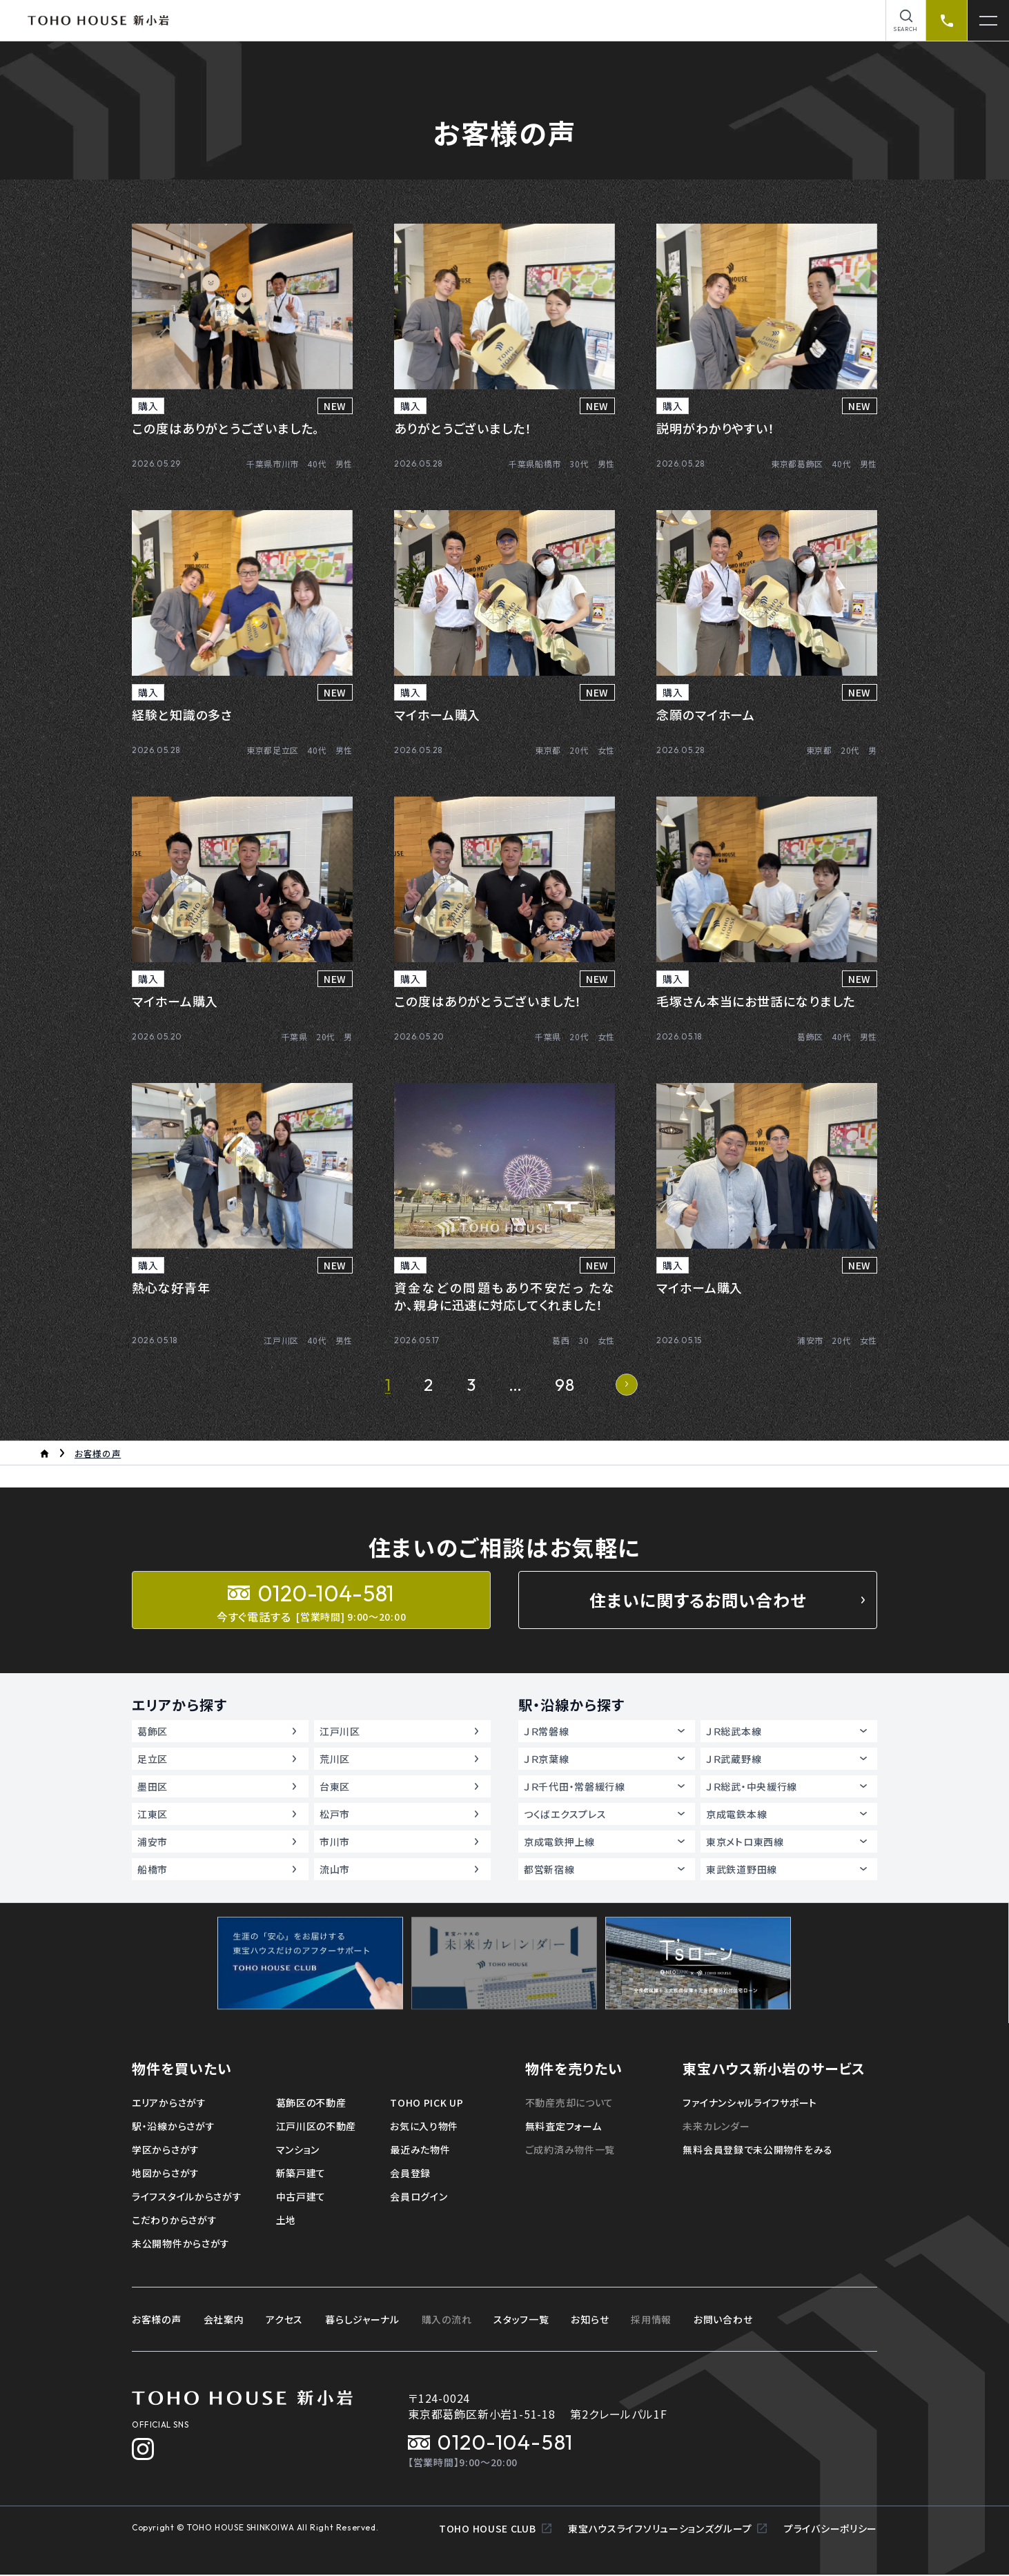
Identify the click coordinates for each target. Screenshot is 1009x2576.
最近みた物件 (420, 2149)
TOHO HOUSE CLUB (495, 2530)
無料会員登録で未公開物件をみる (758, 2149)
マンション (298, 2149)
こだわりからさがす (174, 2220)
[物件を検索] (905, 20)
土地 (286, 2220)
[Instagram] (143, 2449)
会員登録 (410, 2173)
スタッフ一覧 (521, 2319)
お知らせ (590, 2319)
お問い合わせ (723, 2319)
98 (564, 1384)
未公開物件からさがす (181, 2243)
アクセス (284, 2319)
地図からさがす (165, 2173)
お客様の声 (157, 2319)
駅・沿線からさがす (173, 2126)
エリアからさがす (169, 2102)
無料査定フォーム (563, 2126)
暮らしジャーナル (362, 2319)
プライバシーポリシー (830, 2530)
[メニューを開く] (988, 20)
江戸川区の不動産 (316, 2126)
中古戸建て (301, 2196)
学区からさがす (165, 2149)
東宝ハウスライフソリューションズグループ (667, 2530)
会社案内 (224, 2319)
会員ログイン (418, 2196)
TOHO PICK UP (426, 2102)
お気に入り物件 (424, 2126)
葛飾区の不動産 (311, 2102)
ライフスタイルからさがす (187, 2196)
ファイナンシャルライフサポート (750, 2102)
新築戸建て (301, 2173)
